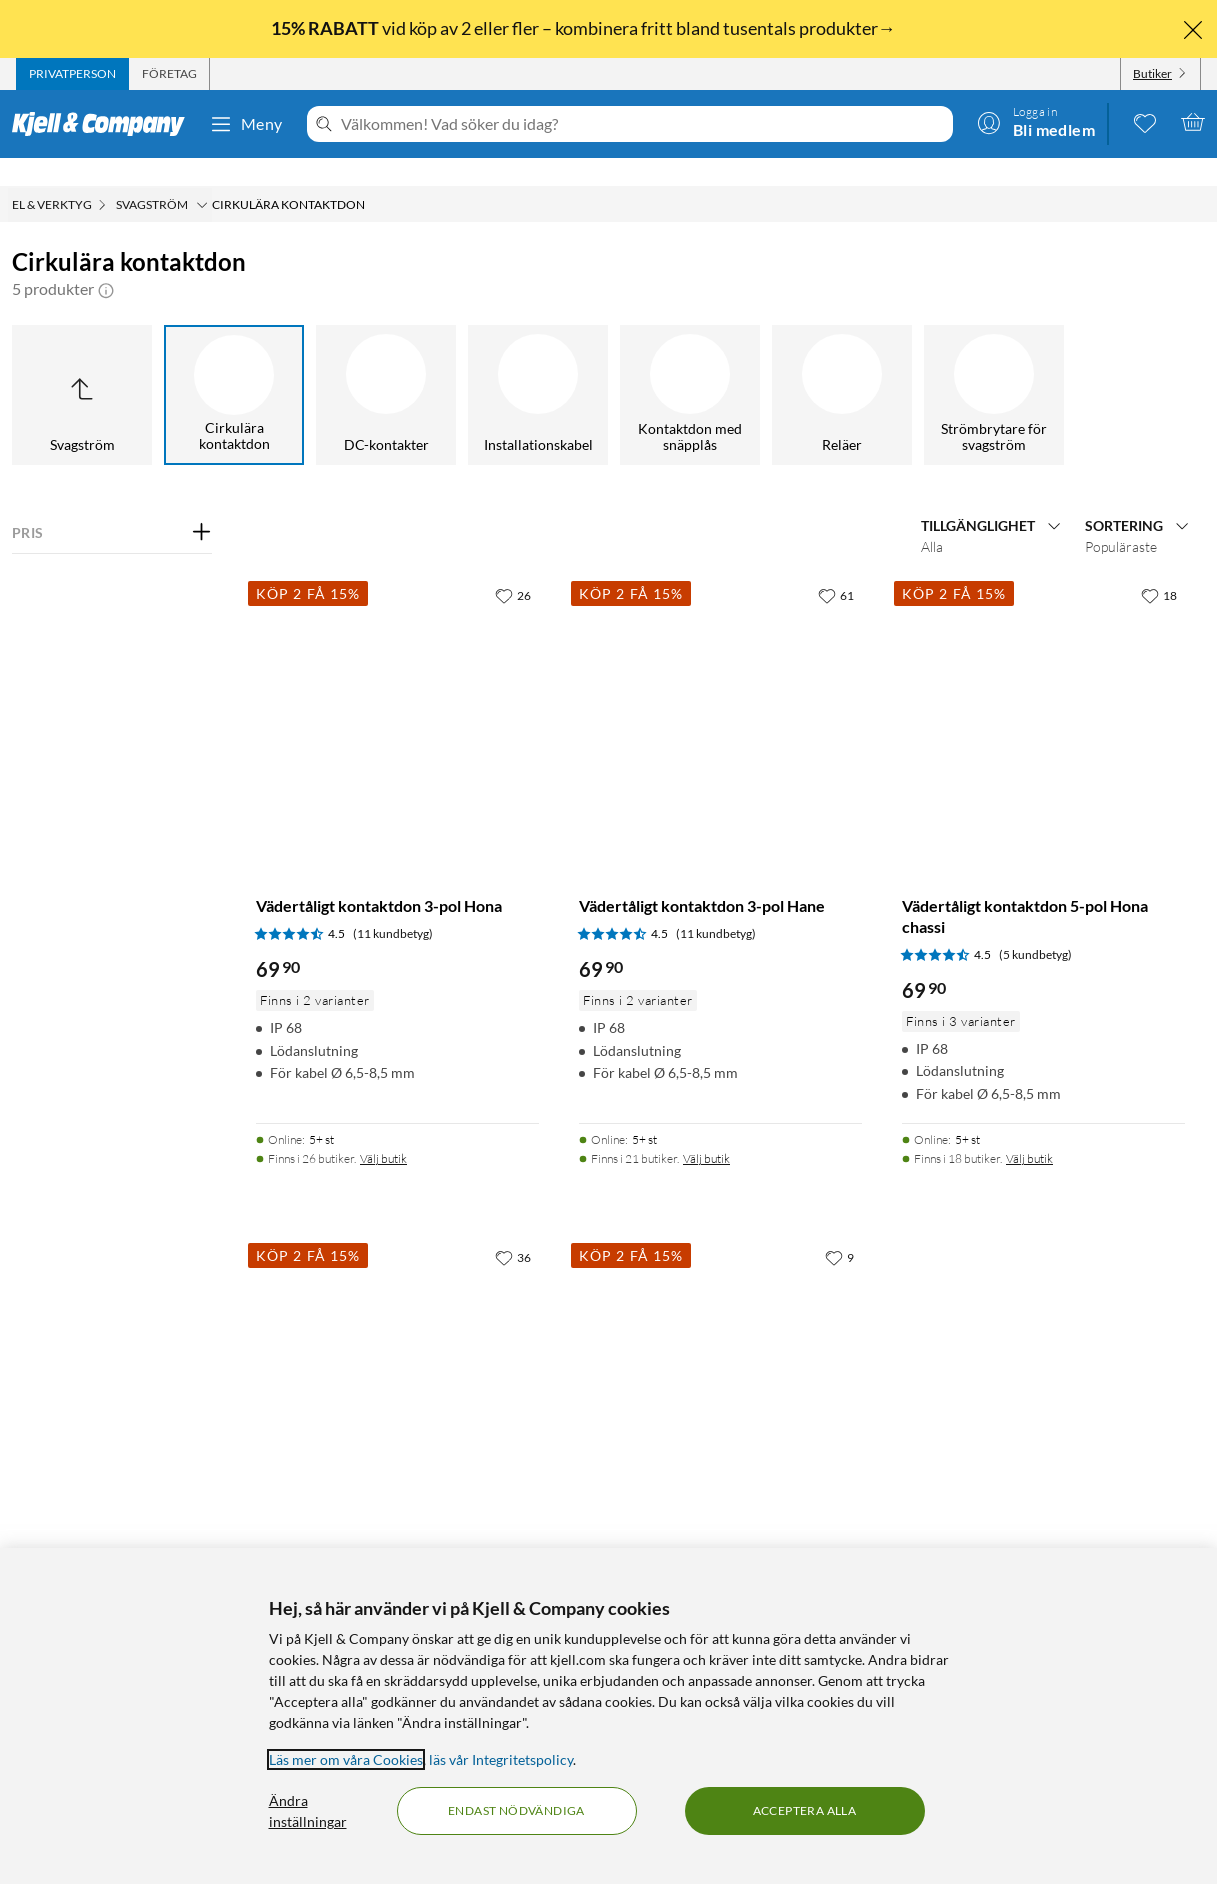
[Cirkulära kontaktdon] (234, 367)
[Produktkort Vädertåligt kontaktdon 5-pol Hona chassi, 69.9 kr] (1043, 690)
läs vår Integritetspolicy (501, 1759)
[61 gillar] (836, 567)
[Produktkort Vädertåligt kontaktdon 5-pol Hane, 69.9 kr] (397, 1352)
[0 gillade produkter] (1145, 122)
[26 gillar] (513, 567)
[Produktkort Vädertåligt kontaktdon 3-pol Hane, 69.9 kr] (720, 690)
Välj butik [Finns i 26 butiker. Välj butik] (383, 1130)
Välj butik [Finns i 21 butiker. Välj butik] (706, 1130)
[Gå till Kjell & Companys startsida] (104, 124)
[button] (106, 261)
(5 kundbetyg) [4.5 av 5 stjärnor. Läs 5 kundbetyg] (1035, 926)
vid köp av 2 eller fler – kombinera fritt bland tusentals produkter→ (585, 28)
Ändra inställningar (308, 1811)
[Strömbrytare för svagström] (994, 367)
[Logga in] (1036, 122)
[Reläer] (842, 367)
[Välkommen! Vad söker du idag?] (643, 124)
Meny (246, 124)
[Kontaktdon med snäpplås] (690, 367)
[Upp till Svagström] (82, 367)
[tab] (72, 74)
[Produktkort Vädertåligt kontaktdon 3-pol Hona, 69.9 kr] (397, 690)
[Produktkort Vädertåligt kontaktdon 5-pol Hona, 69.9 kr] (720, 1352)
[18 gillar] (1159, 567)
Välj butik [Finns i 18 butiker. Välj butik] (1029, 1130)
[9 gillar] (839, 1229)
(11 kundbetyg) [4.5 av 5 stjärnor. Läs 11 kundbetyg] (393, 905)
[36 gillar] (513, 1229)
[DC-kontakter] (386, 367)
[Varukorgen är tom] (1193, 122)
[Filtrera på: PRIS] (112, 505)
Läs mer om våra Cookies (346, 1759)
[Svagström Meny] (202, 177)
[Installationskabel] (538, 367)
